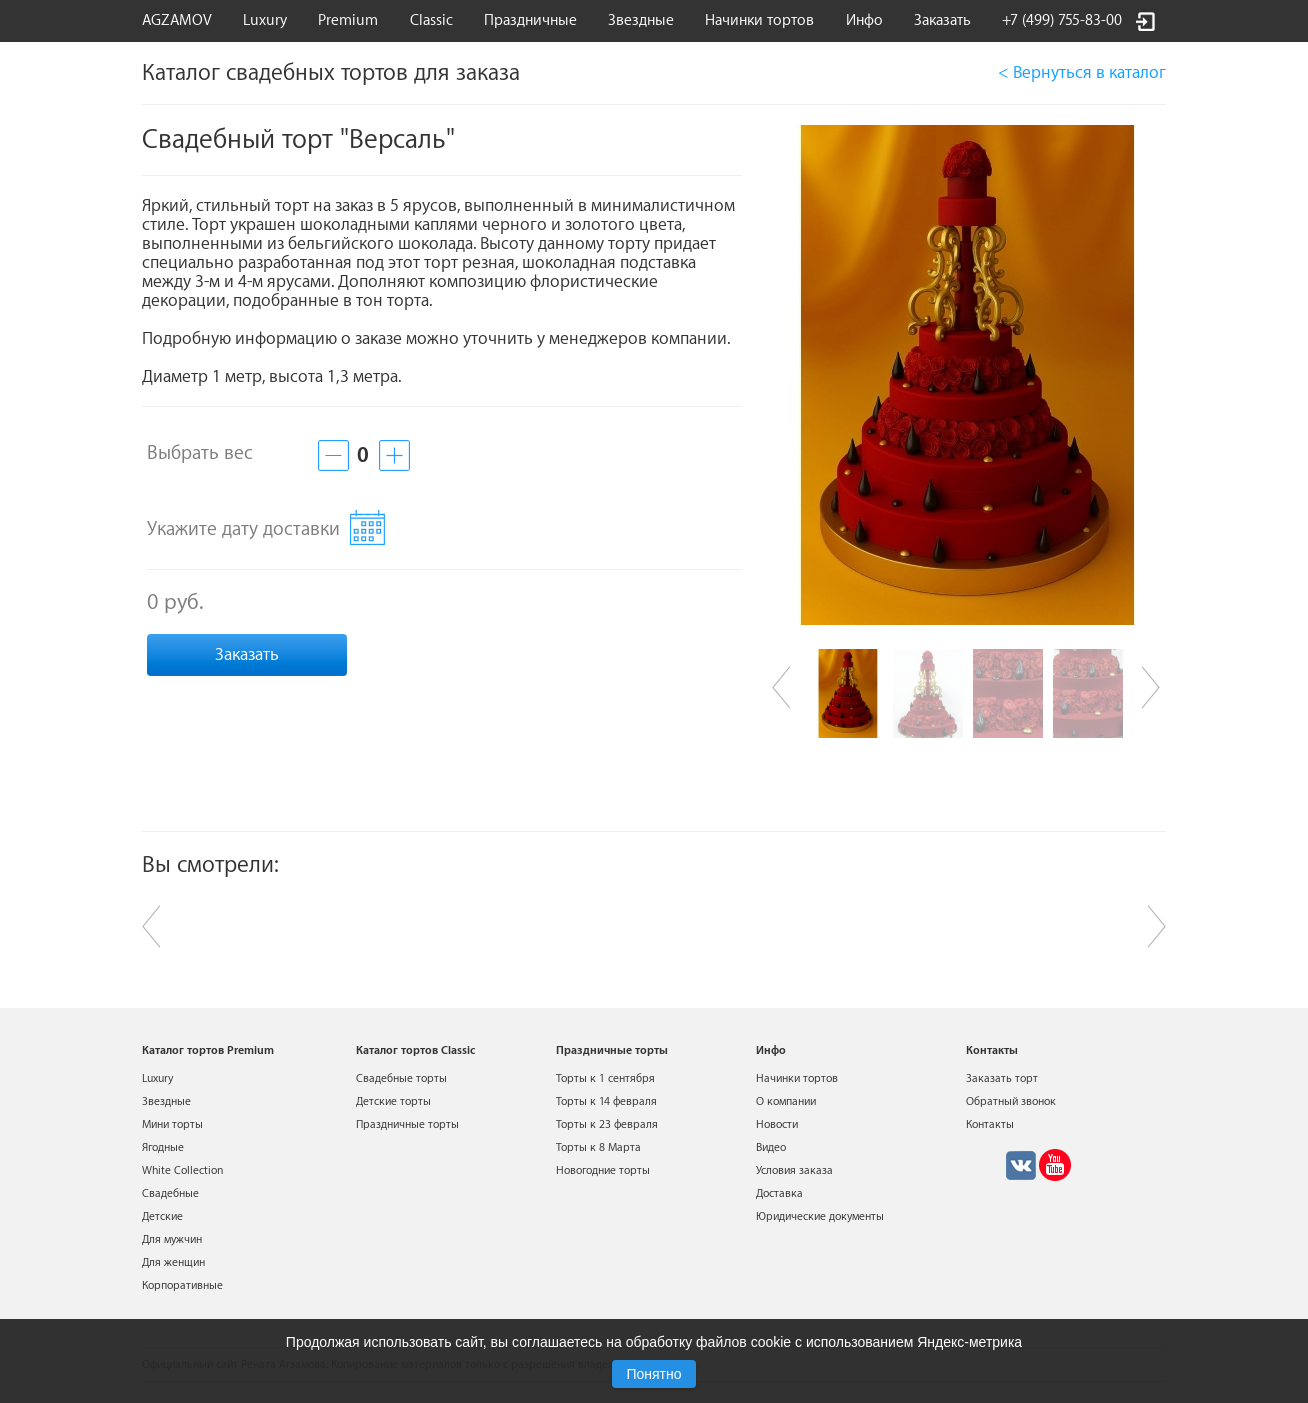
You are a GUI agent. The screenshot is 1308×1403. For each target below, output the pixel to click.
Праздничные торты (407, 1124)
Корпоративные (182, 1285)
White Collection (182, 1170)
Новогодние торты (603, 1170)
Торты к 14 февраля (606, 1101)
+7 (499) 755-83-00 (1062, 20)
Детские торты (393, 1101)
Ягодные (163, 1147)
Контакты (990, 1124)
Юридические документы (820, 1216)
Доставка (779, 1193)
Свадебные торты (401, 1078)
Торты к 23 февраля (607, 1124)
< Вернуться (1082, 72)
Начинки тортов (759, 20)
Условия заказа (794, 1170)
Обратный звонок (1011, 1101)
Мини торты (172, 1124)
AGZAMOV (177, 20)
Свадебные (170, 1193)
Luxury (265, 20)
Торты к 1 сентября (605, 1078)
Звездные (641, 20)
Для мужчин (172, 1239)
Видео (771, 1147)
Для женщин (173, 1262)
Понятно (653, 1374)
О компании (786, 1101)
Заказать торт (1002, 1078)
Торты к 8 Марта (598, 1147)
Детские (162, 1216)
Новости (777, 1124)
